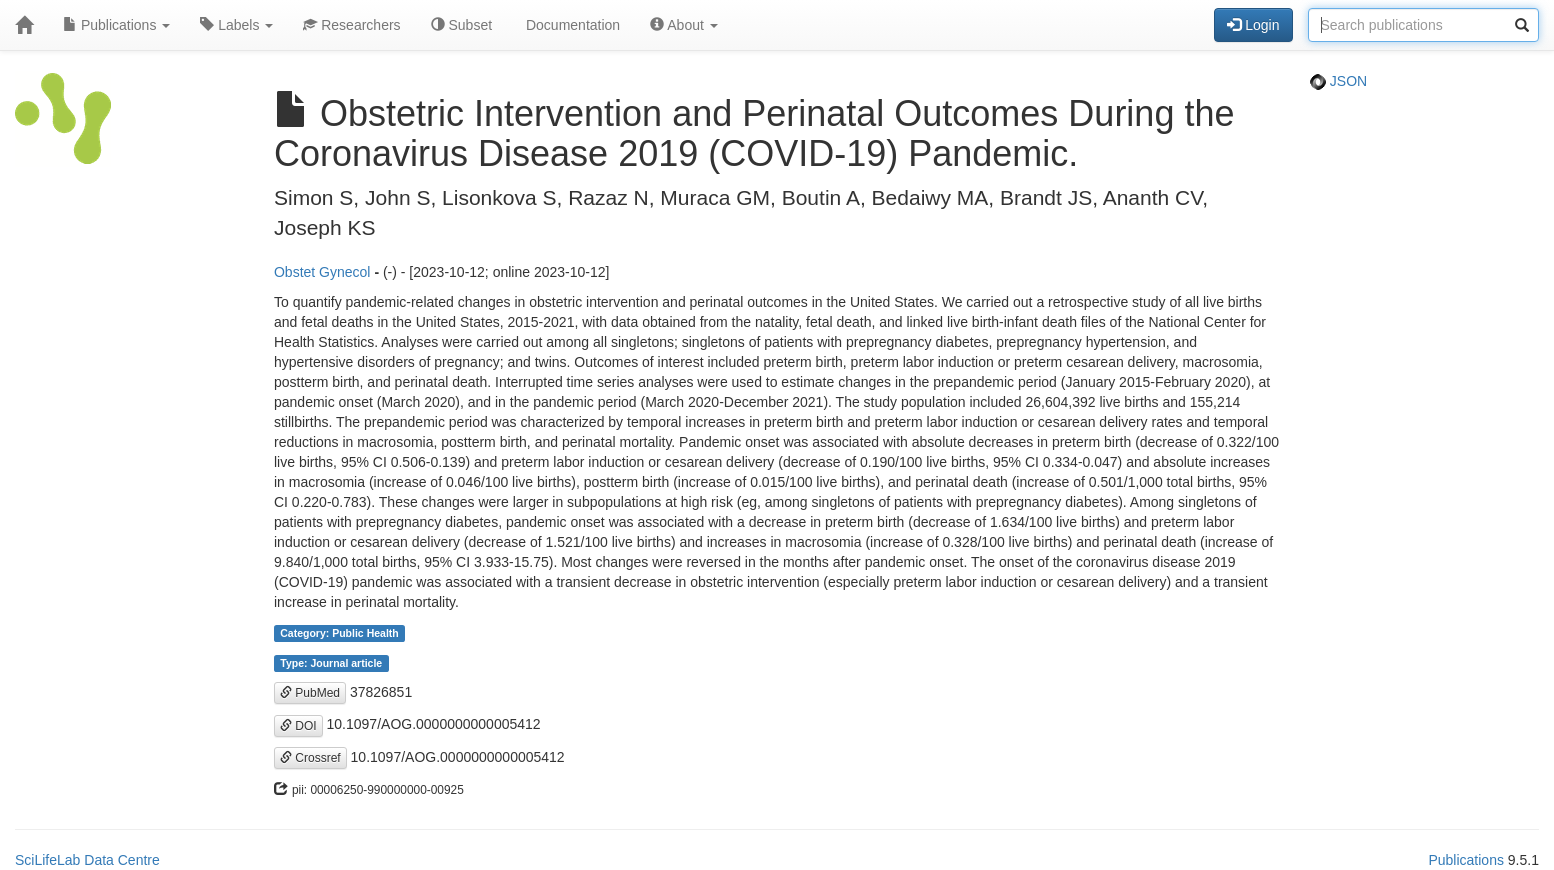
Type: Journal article (331, 663)
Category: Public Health (339, 633)
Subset (461, 25)
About (684, 25)
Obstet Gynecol (322, 272)
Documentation (571, 25)
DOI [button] (298, 726)
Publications (116, 25)
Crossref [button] (310, 758)
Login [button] (1253, 25)
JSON (1338, 81)
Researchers (351, 25)
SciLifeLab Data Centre (87, 860)
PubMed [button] (310, 693)
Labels (236, 25)
